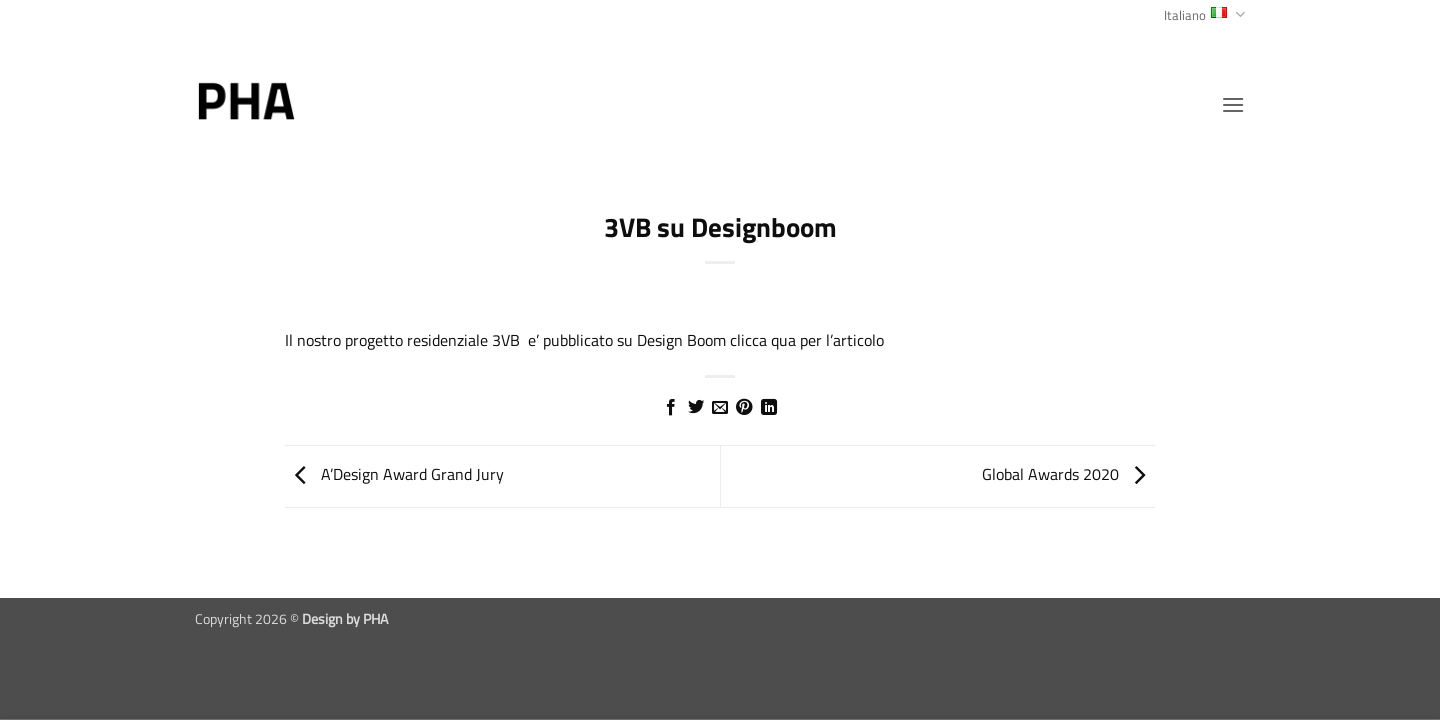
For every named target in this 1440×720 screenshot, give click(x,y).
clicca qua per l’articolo (807, 340)
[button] (1233, 104)
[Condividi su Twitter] (695, 408)
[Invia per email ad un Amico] (720, 408)
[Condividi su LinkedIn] (769, 408)
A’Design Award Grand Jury (394, 474)
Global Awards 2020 (1068, 474)
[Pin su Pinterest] (744, 408)
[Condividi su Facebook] (671, 408)
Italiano (1204, 15)
